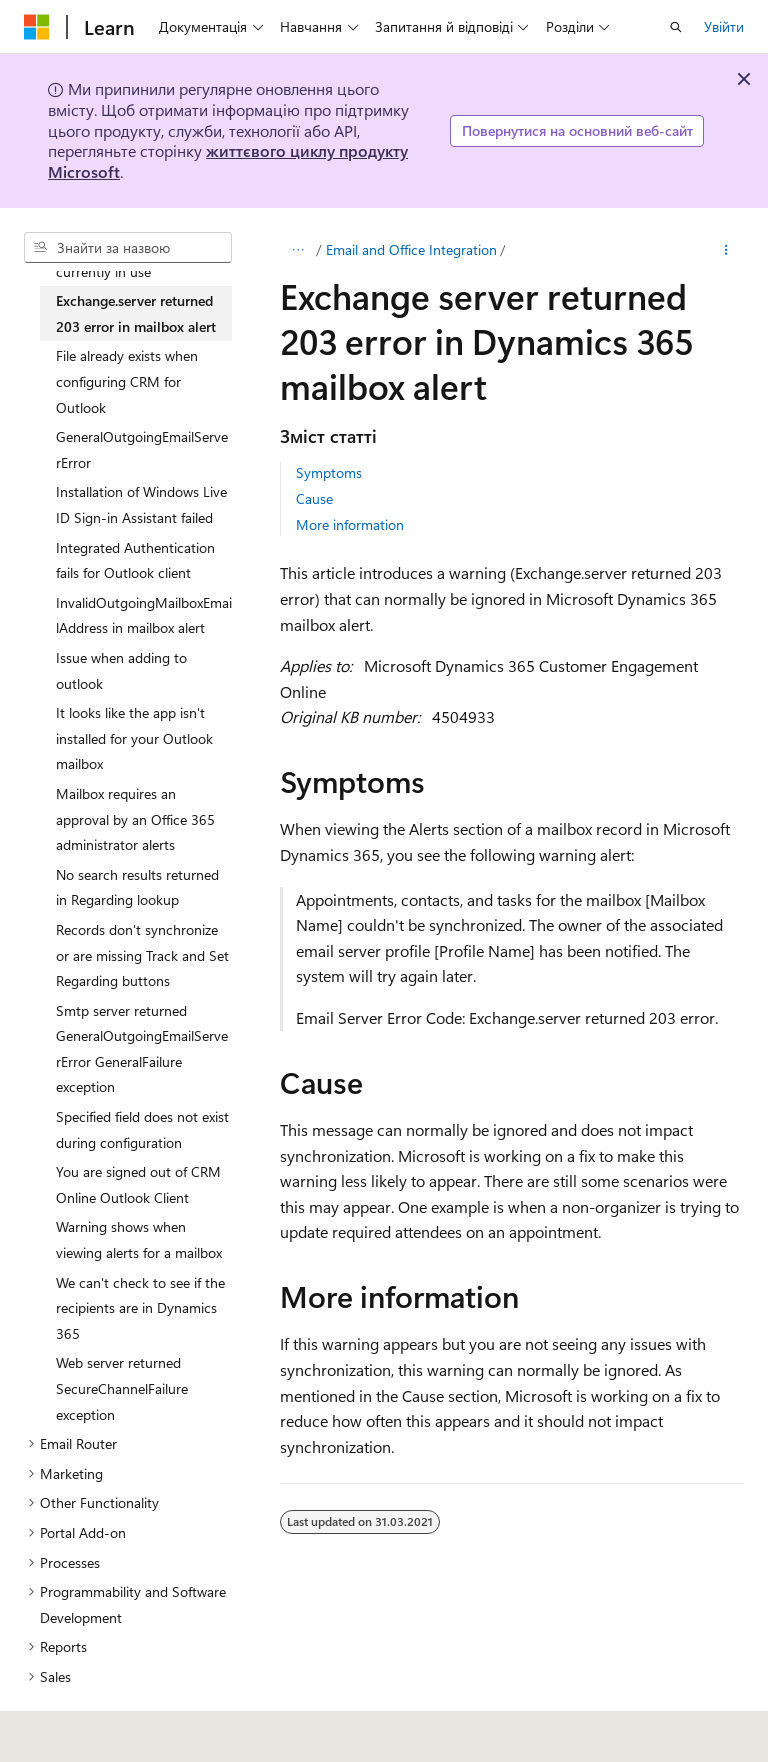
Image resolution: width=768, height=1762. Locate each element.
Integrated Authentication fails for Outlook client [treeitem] (135, 560)
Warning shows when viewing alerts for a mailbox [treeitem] (139, 1239)
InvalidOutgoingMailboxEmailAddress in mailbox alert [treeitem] (144, 615)
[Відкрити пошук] (676, 27)
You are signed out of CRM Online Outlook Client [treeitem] (138, 1184)
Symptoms (329, 472)
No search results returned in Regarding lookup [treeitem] (137, 887)
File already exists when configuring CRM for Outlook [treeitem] (127, 381)
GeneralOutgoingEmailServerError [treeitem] (142, 449)
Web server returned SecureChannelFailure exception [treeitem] (122, 1388)
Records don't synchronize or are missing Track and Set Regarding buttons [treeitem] (142, 955)
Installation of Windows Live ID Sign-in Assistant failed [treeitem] (141, 504)
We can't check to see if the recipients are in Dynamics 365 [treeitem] (140, 1308)
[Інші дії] (726, 250)
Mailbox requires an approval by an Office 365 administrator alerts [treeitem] (135, 819)
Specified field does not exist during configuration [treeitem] (142, 1129)
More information (350, 524)
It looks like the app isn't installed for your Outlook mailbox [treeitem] (134, 738)
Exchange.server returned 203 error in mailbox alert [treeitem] (136, 313)
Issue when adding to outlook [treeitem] (121, 670)
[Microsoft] (37, 27)
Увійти (724, 26)
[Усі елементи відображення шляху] (297, 250)
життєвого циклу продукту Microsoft (228, 161)
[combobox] (128, 248)
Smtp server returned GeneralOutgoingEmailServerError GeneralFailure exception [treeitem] (142, 1049)
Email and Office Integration (411, 249)
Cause (314, 498)
